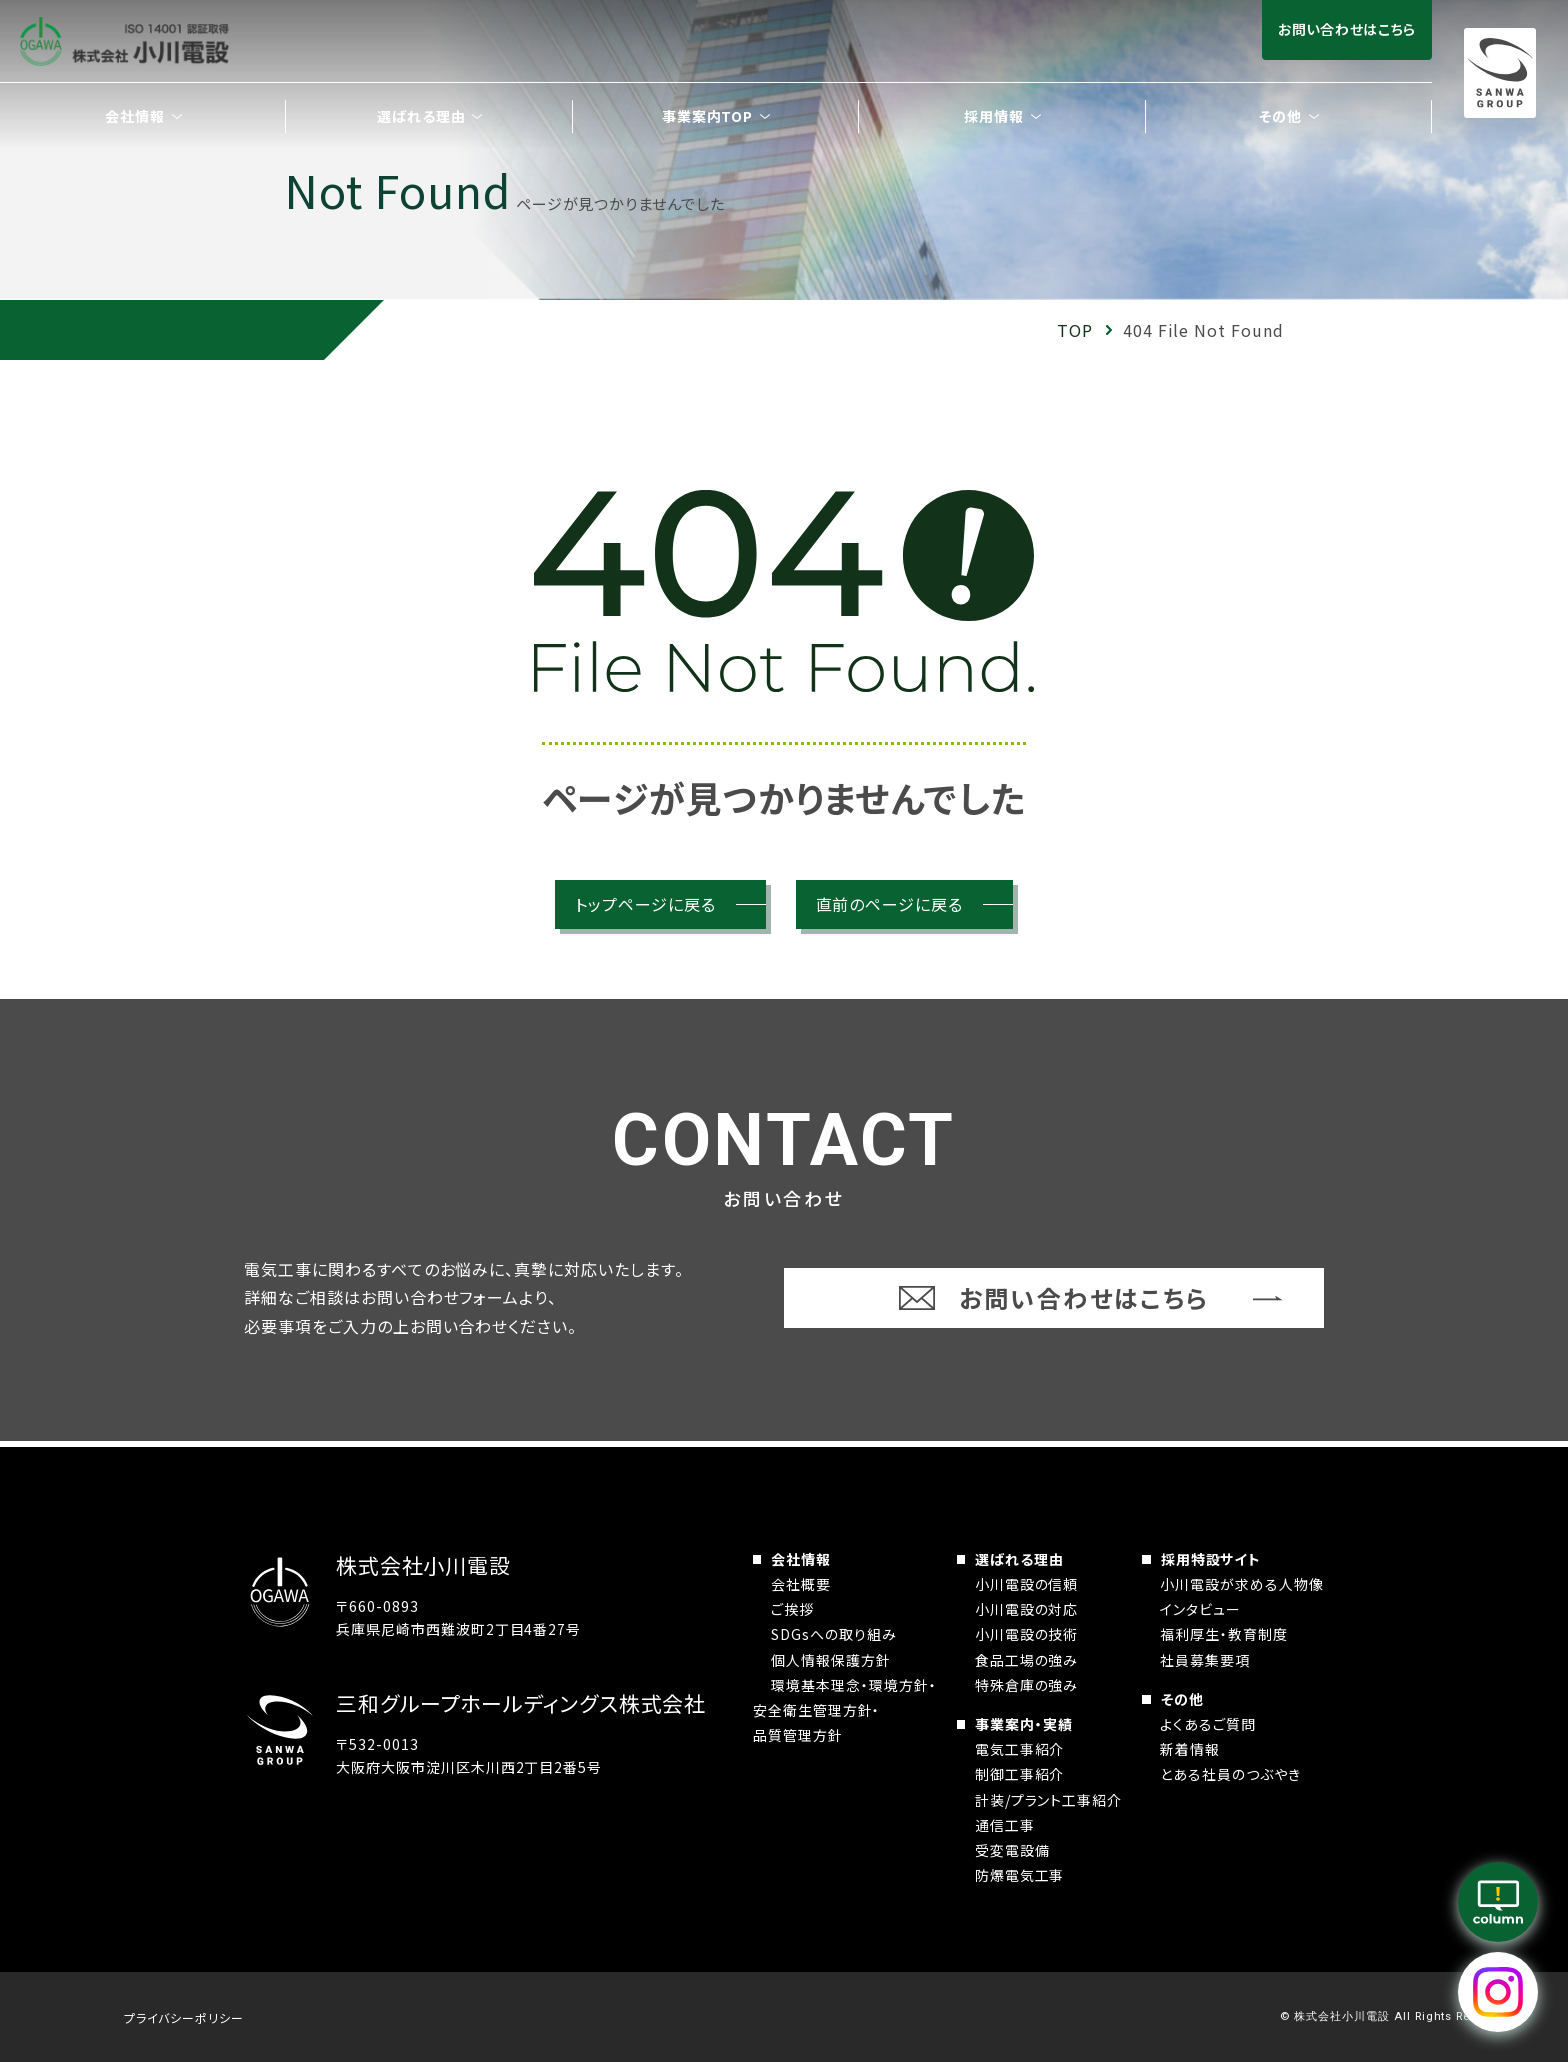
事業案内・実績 (1024, 1724)
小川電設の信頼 (1027, 1584)
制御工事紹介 (1020, 1774)
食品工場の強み (1027, 1660)
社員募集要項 (1205, 1660)
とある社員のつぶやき (1230, 1774)
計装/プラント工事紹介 (1049, 1800)
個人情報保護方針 (831, 1660)
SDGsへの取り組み (834, 1634)
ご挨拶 (792, 1609)
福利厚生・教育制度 (1224, 1634)
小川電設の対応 (1027, 1609)
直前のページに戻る (890, 904)
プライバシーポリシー (184, 2017)
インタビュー (1200, 1609)
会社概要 (801, 1584)
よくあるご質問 (1208, 1724)
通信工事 (1005, 1825)
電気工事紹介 (1020, 1749)
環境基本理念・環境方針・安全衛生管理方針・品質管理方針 (845, 1710)
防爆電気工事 (1020, 1875)
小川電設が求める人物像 (1242, 1584)
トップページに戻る (645, 904)
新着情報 (1190, 1749)
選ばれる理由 (1019, 1559)
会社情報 (801, 1559)
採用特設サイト (1211, 1559)
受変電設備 (1012, 1850)
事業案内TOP (708, 116)
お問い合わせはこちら (1347, 29)
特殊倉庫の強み (1027, 1685)
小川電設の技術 (1027, 1634)
